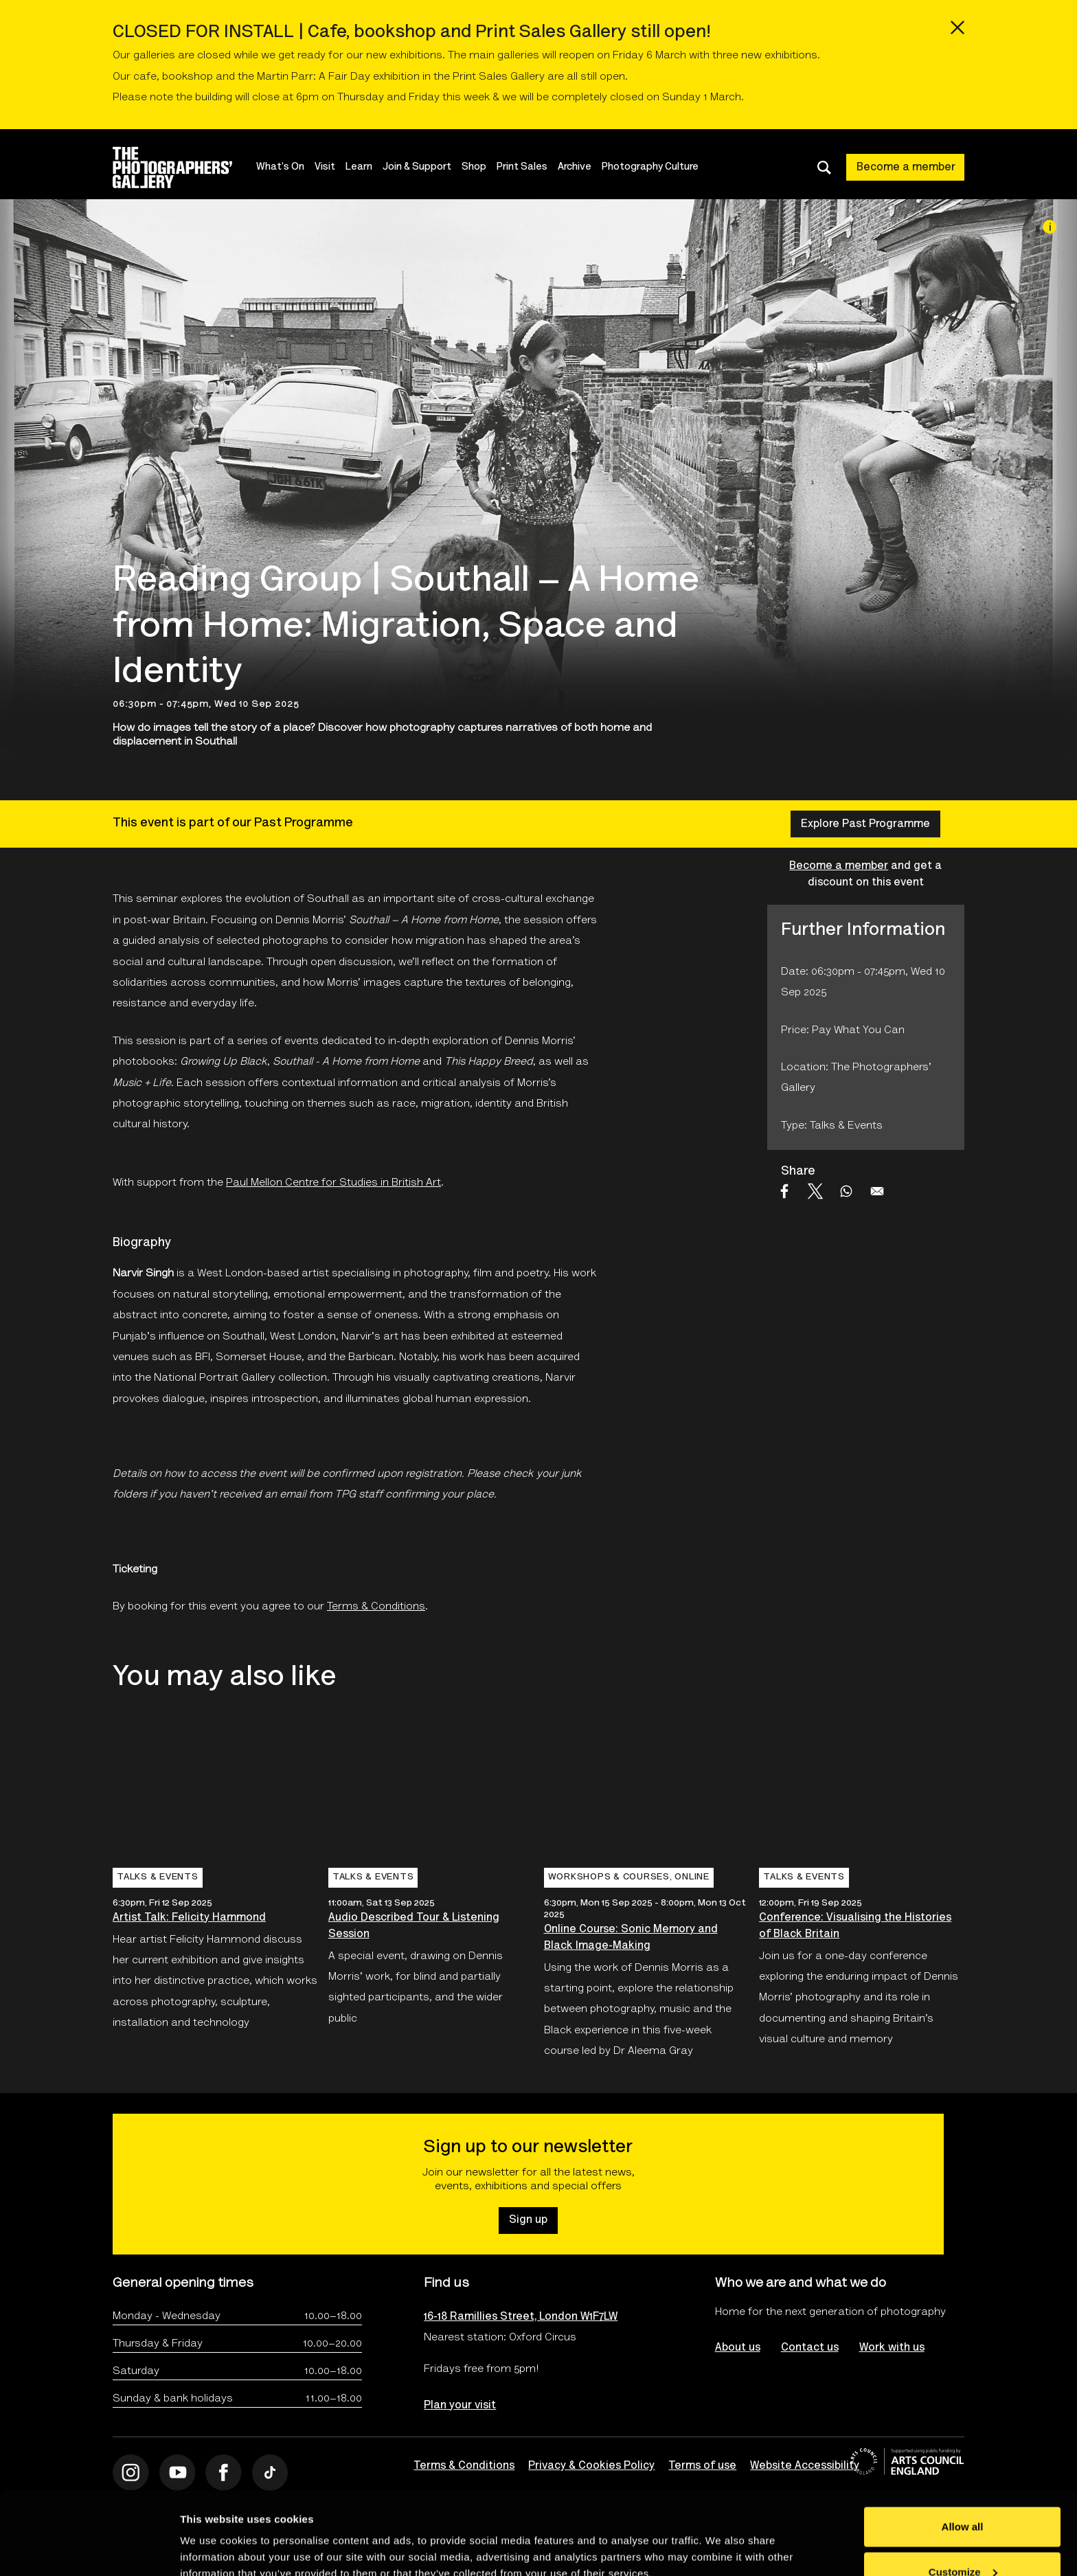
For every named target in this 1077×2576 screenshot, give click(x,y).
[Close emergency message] (957, 27)
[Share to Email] (877, 1191)
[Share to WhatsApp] (846, 1191)
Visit (325, 167)
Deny (962, 2539)
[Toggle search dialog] (824, 167)
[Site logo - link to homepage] (184, 167)
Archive (574, 167)
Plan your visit (460, 2403)
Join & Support (417, 167)
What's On (280, 167)
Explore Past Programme (865, 824)
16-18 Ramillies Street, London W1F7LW (520, 2314)
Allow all (963, 2449)
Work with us (892, 2345)
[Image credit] (1049, 227)
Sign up (528, 2218)
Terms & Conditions (376, 1606)
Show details (212, 2534)
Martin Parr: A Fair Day (313, 76)
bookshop (187, 76)
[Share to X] (815, 1191)
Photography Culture (650, 167)
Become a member (906, 167)
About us (737, 2345)
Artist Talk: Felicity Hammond (189, 1915)
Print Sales (522, 167)
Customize (963, 2494)
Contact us (810, 2345)
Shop (474, 167)
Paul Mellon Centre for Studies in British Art (333, 1182)
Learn (358, 167)
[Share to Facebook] (784, 1191)
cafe (145, 76)
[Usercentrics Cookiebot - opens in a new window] (89, 2549)
